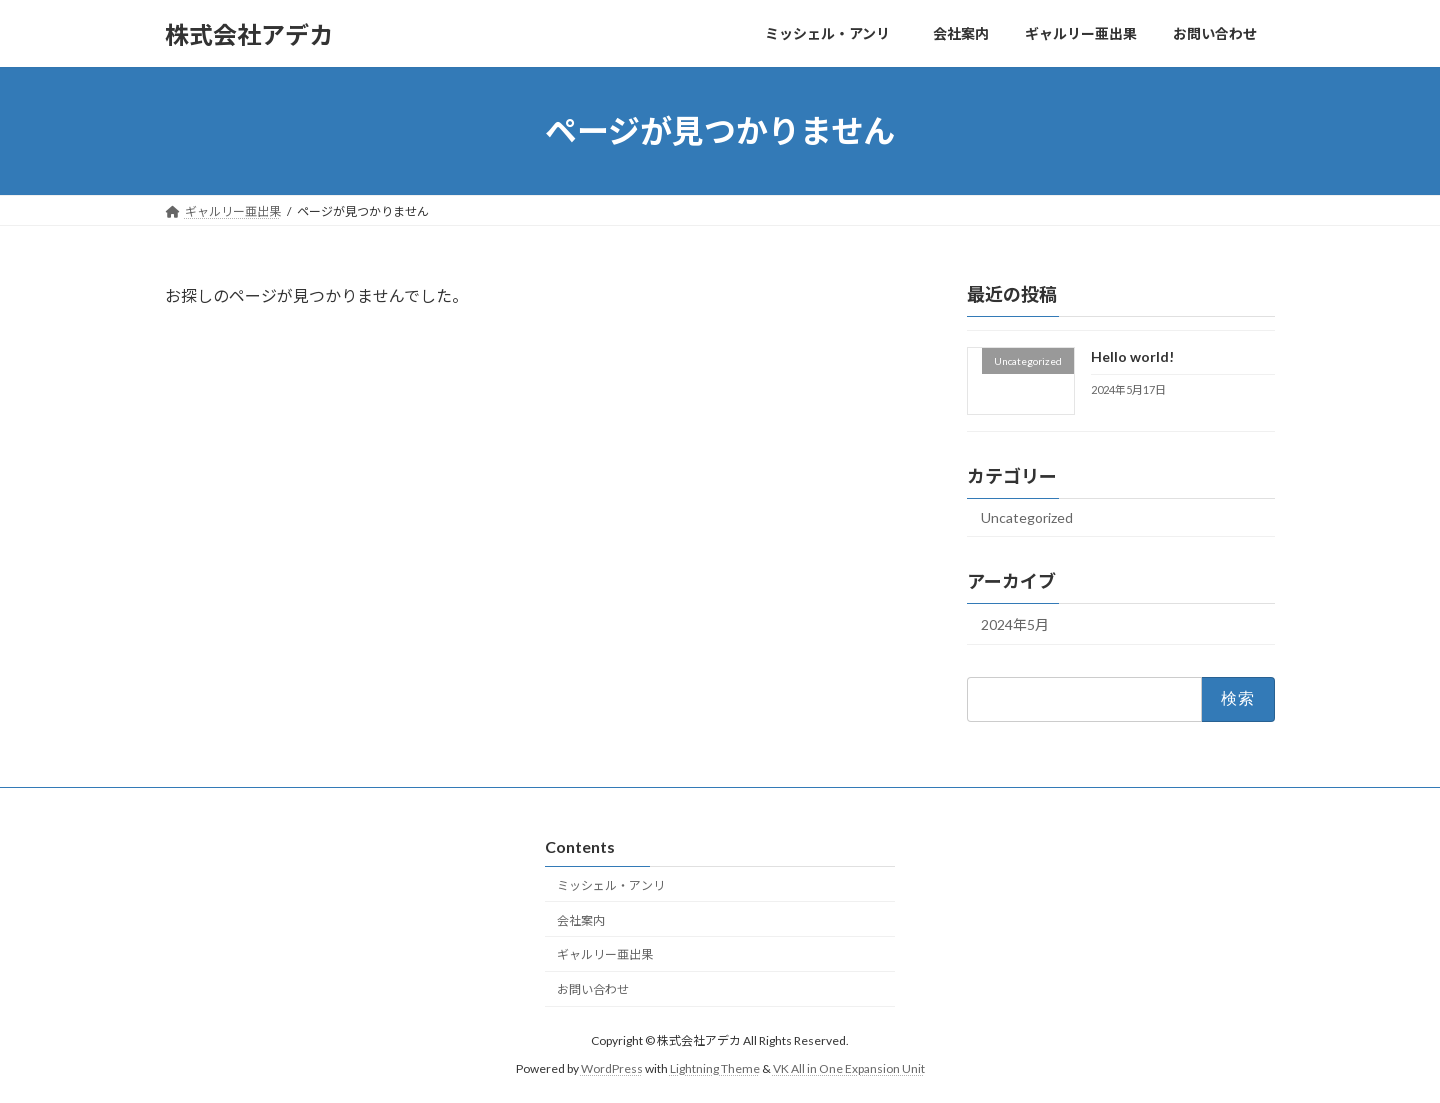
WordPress (612, 1068)
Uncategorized (1027, 517)
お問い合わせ (593, 989)
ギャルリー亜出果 (605, 954)
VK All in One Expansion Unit (849, 1068)
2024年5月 (1015, 624)
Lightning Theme (715, 1068)
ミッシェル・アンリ (617, 884)
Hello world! (1132, 356)
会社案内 (581, 919)
